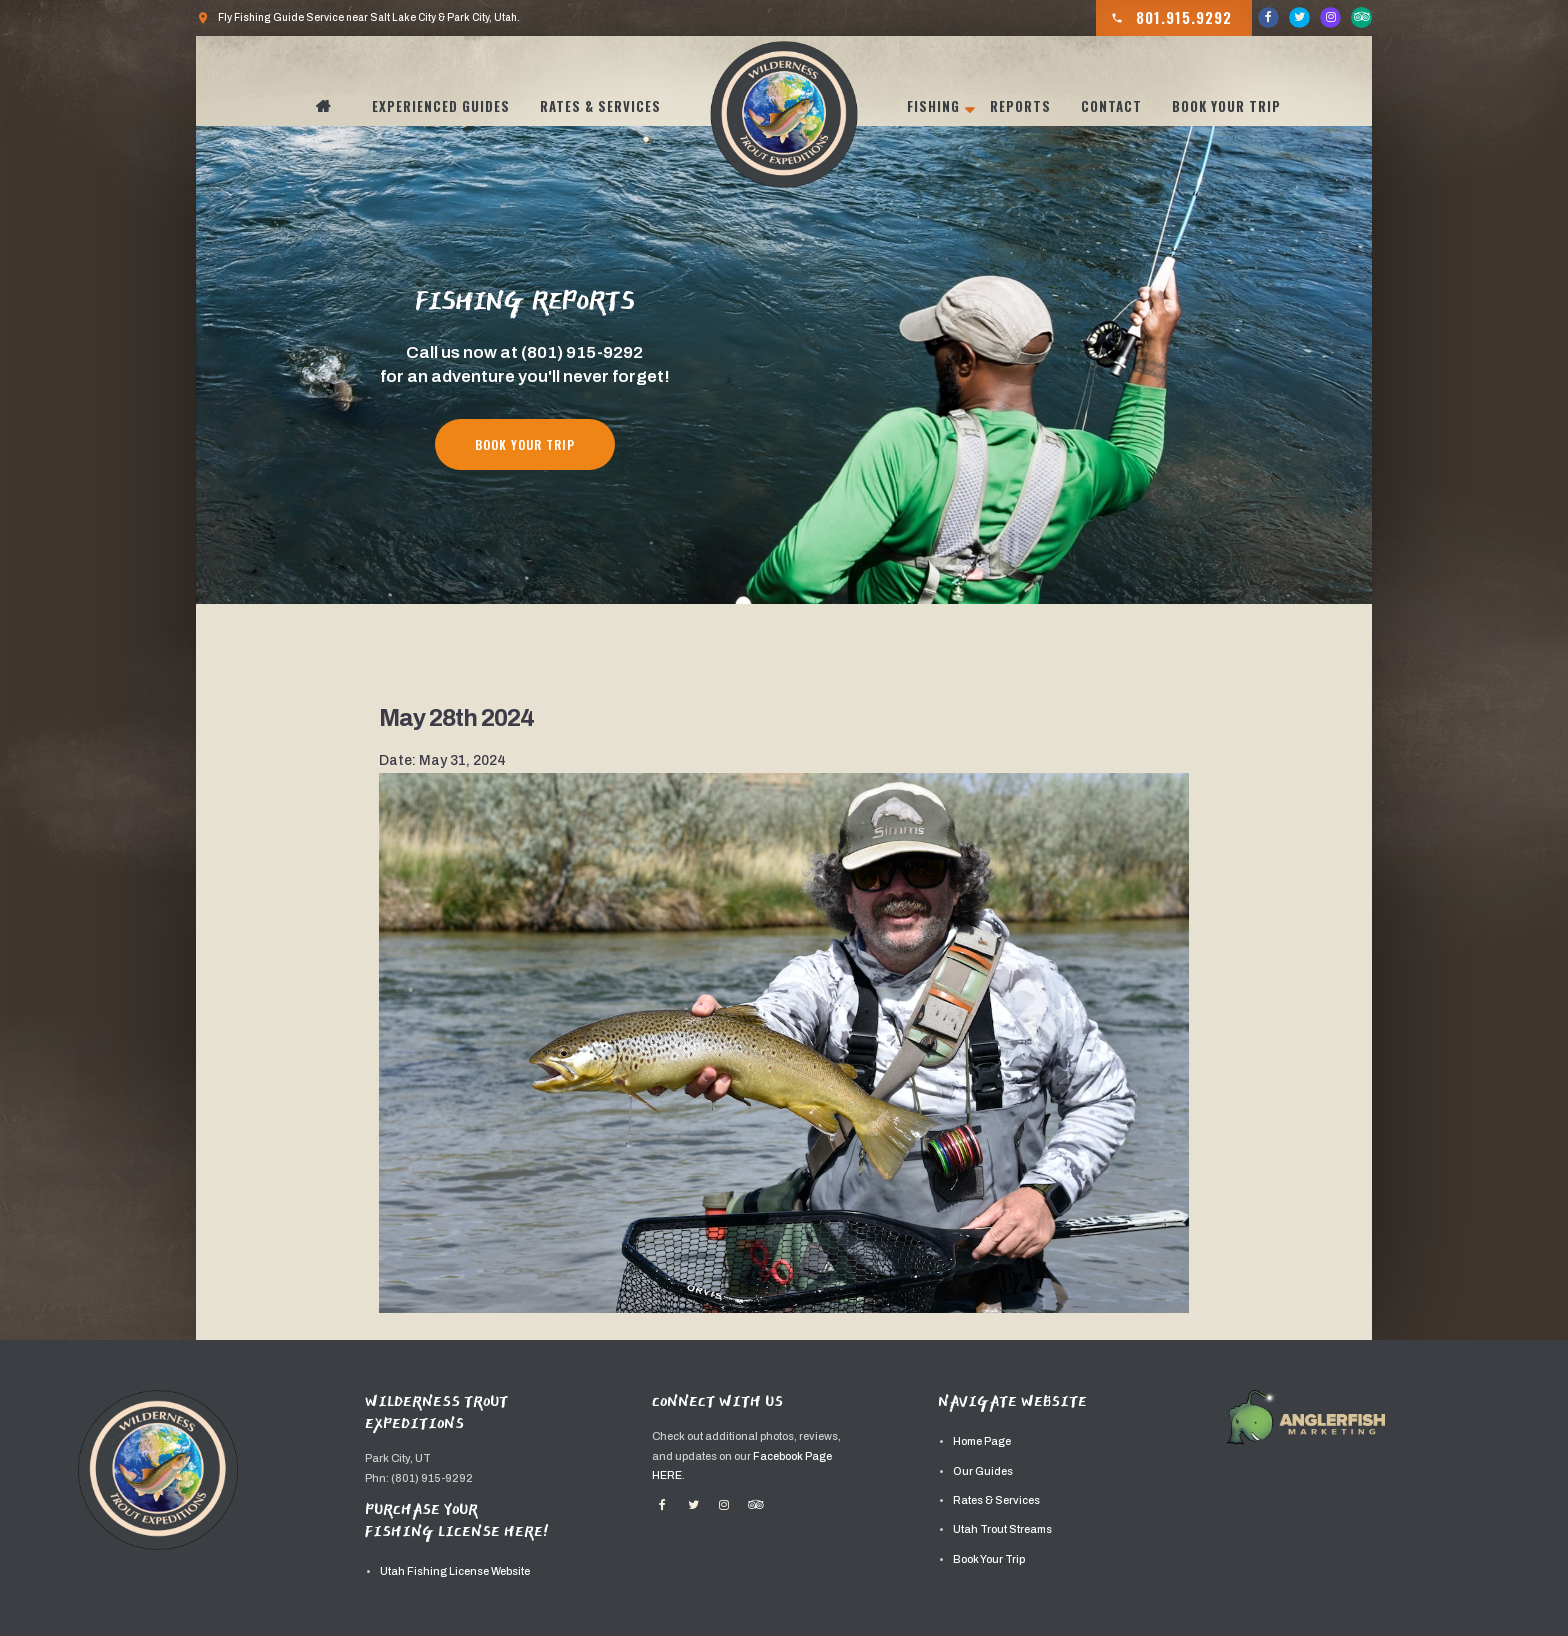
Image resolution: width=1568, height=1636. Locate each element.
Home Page (982, 1441)
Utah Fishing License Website (455, 1571)
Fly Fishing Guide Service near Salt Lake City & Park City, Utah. (358, 18)
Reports (1020, 106)
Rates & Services (600, 106)
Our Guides (983, 1471)
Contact (1111, 106)
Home (334, 106)
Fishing (933, 106)
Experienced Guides (441, 106)
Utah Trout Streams (1002, 1529)
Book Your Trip (1226, 106)
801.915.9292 (1171, 18)
